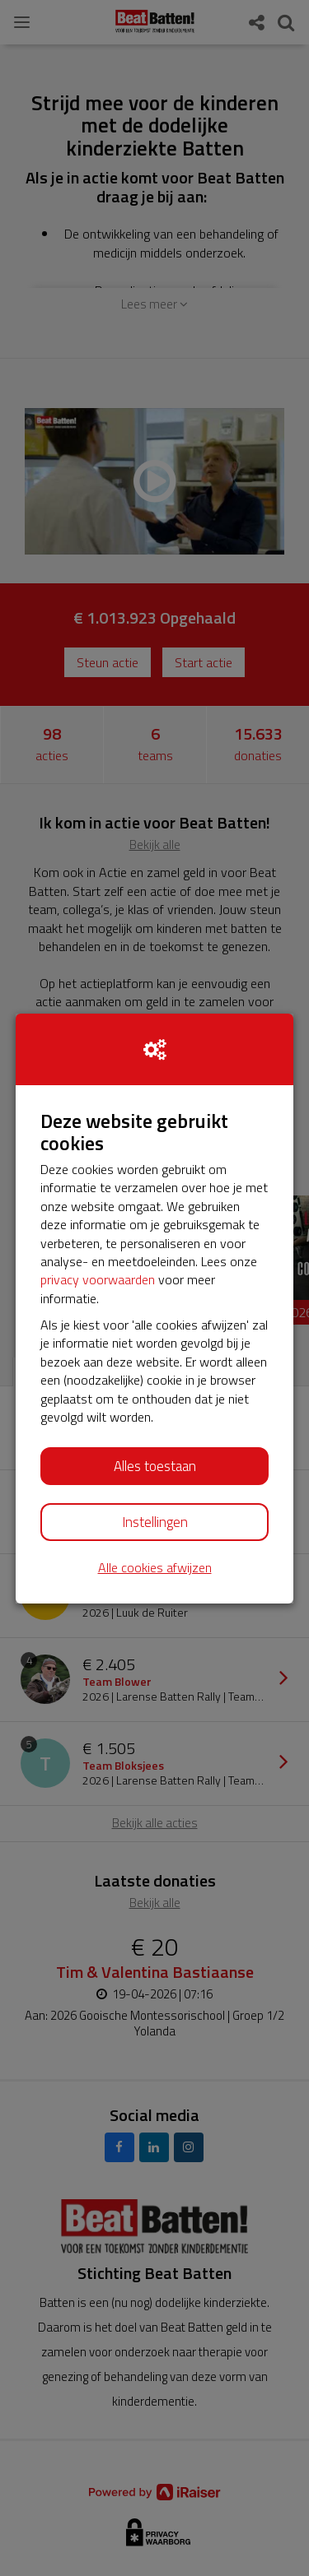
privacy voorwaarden (97, 1279)
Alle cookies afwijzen (155, 1567)
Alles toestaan (155, 1466)
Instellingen (155, 1522)
